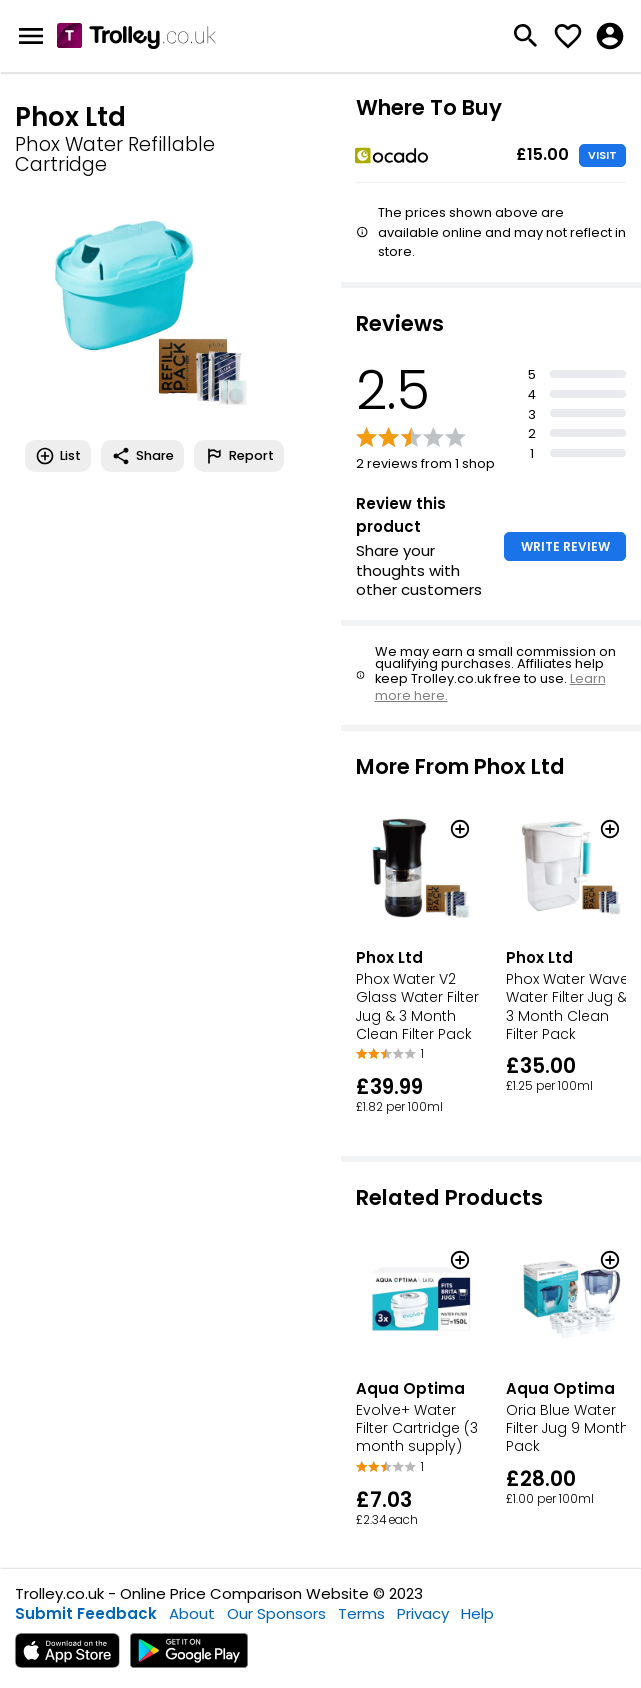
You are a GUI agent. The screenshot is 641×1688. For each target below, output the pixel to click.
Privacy (423, 1613)
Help (477, 1613)
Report (239, 456)
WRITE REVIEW (565, 546)
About (192, 1613)
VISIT (602, 155)
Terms (361, 1613)
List (58, 456)
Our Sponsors (276, 1613)
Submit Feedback (86, 1613)
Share (142, 456)
